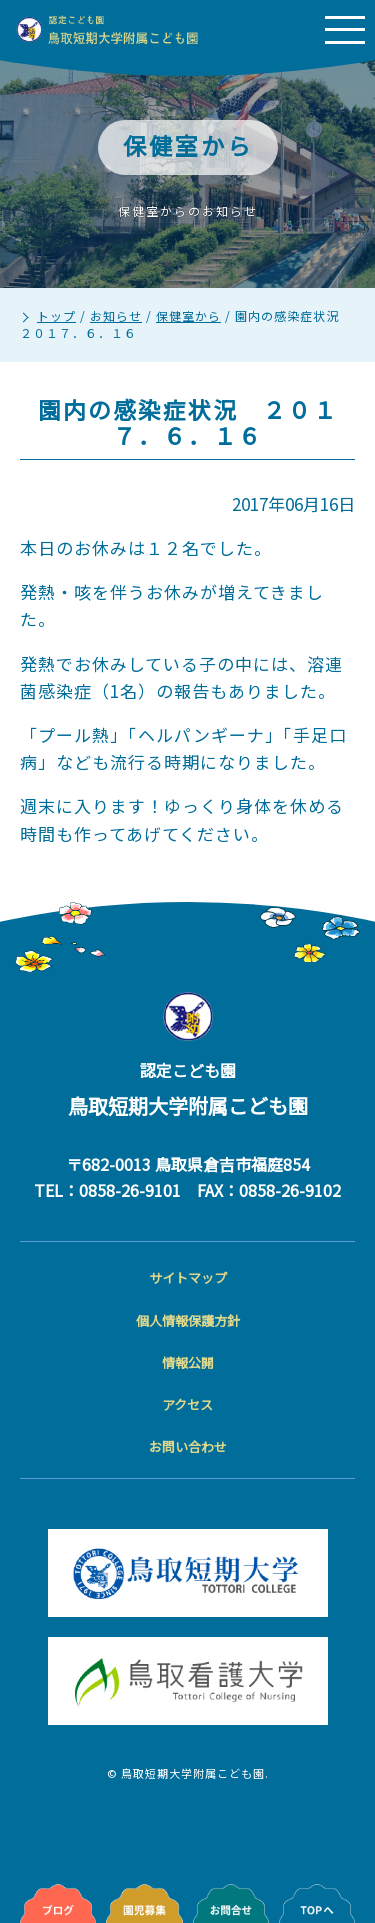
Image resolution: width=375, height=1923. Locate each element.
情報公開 (188, 1362)
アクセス (187, 1404)
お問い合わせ (188, 1446)
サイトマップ (188, 1277)
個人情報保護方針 (188, 1320)
